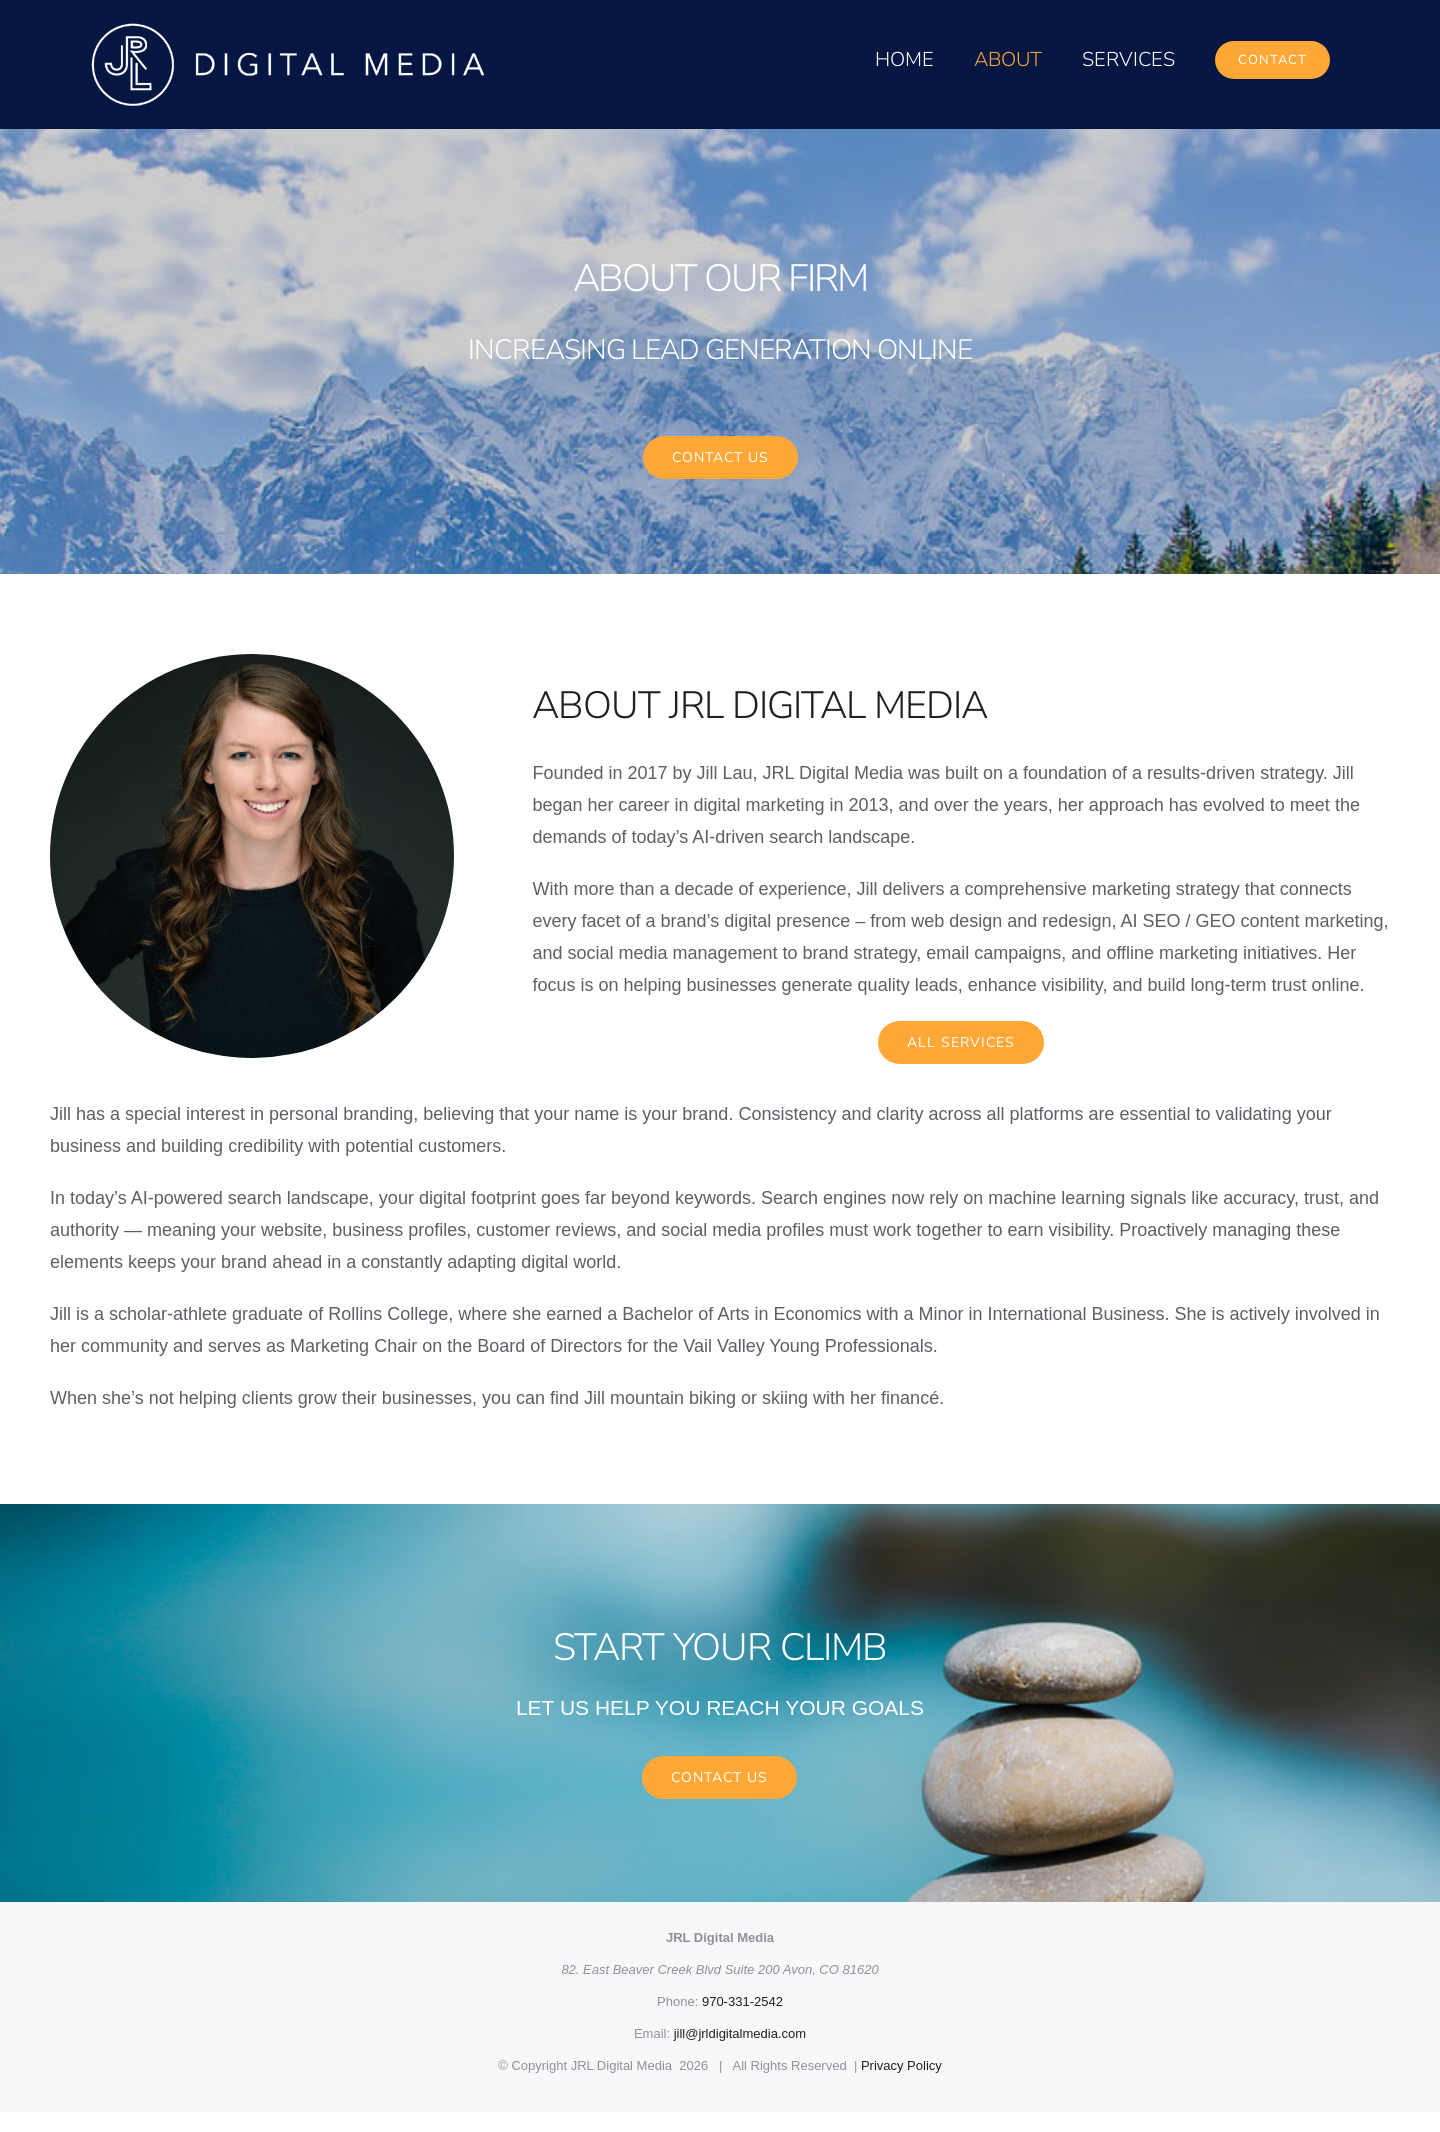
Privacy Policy (901, 2085)
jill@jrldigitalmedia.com (740, 2053)
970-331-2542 (742, 2021)
